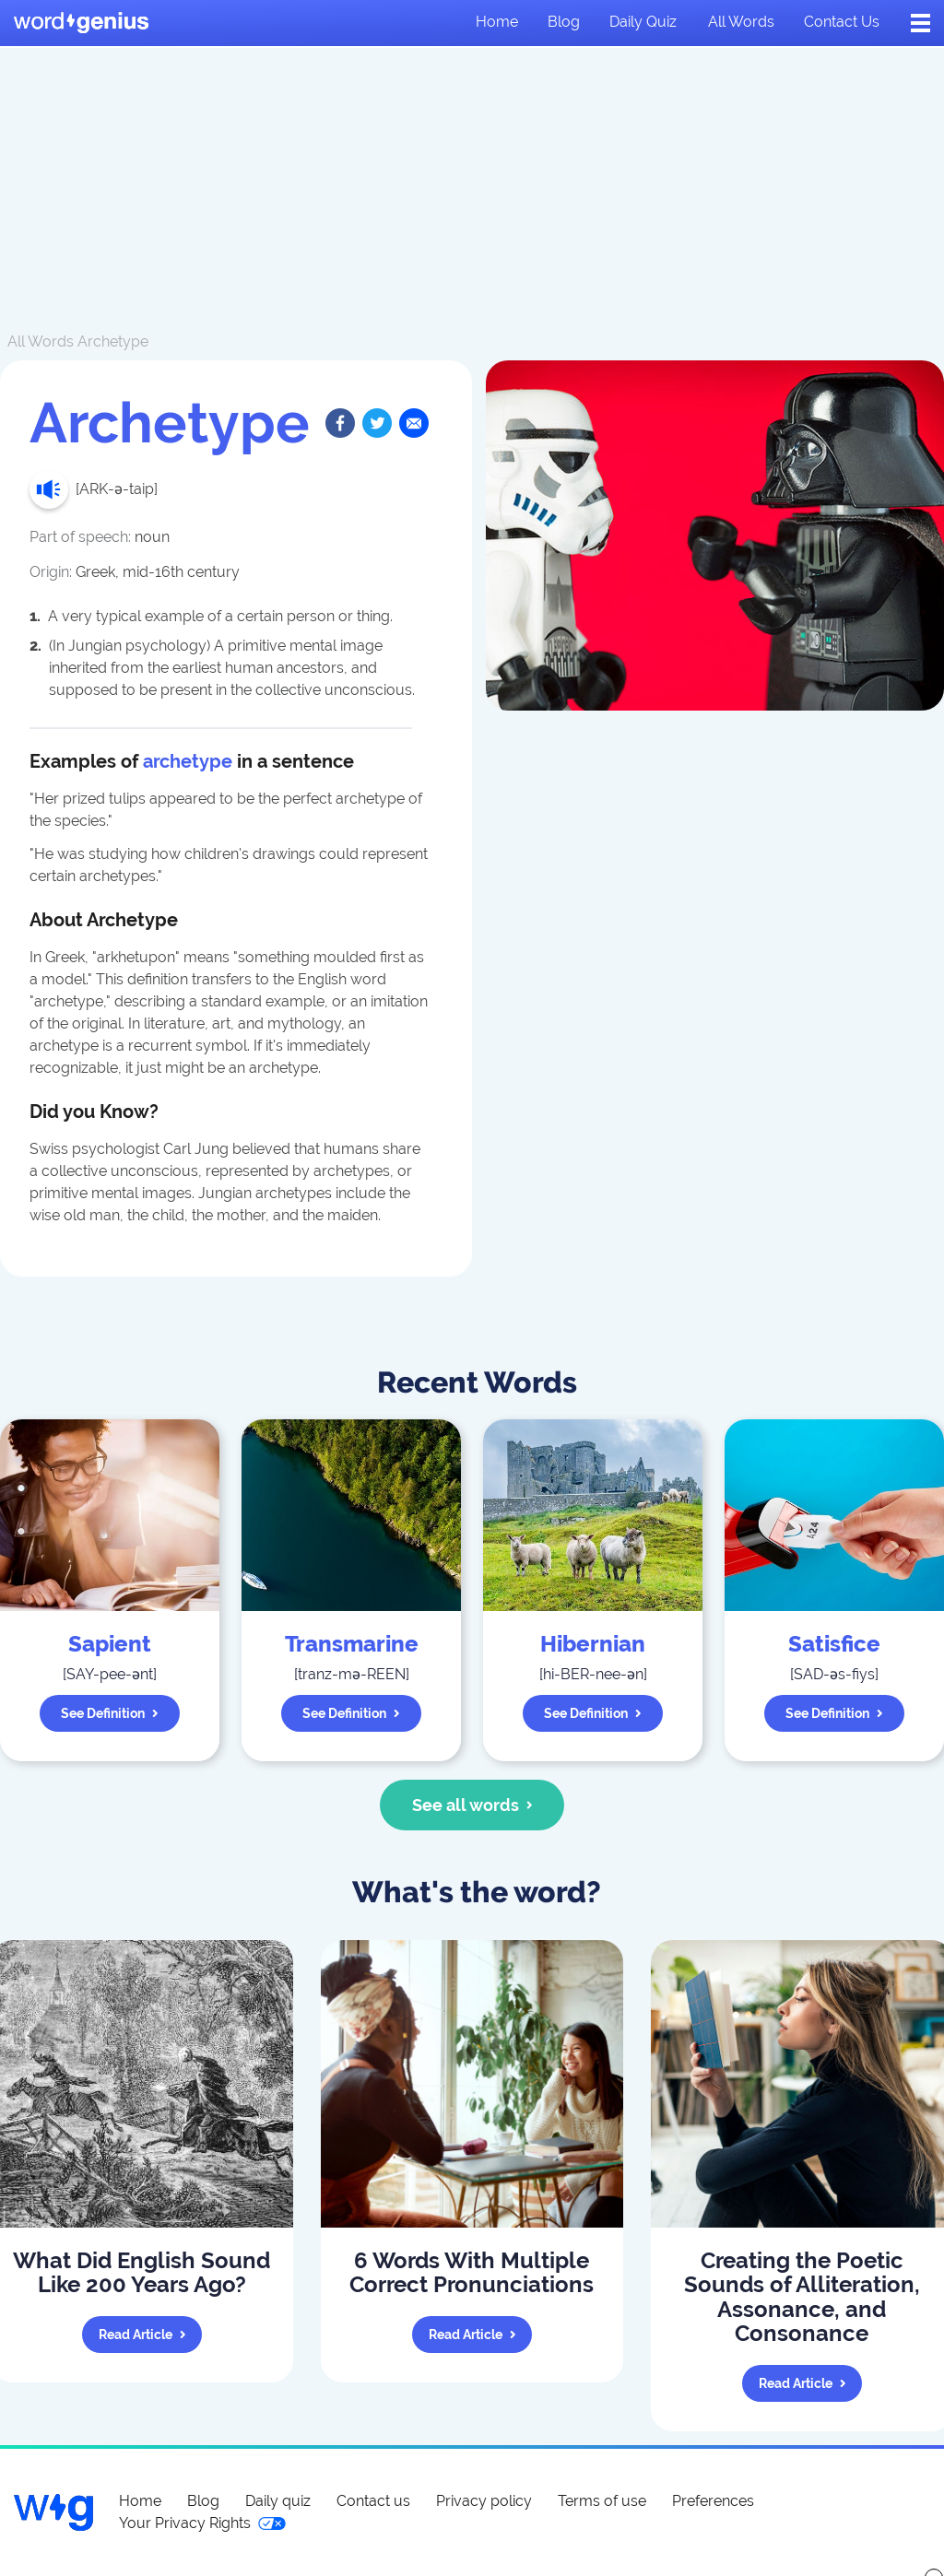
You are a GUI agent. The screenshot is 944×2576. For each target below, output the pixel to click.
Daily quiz (643, 21)
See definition (110, 1713)
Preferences (713, 2501)
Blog (564, 21)
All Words (40, 341)
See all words (472, 1805)
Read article (142, 2334)
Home (497, 21)
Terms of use (602, 2501)
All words (741, 21)
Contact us (841, 21)
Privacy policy (484, 2501)
